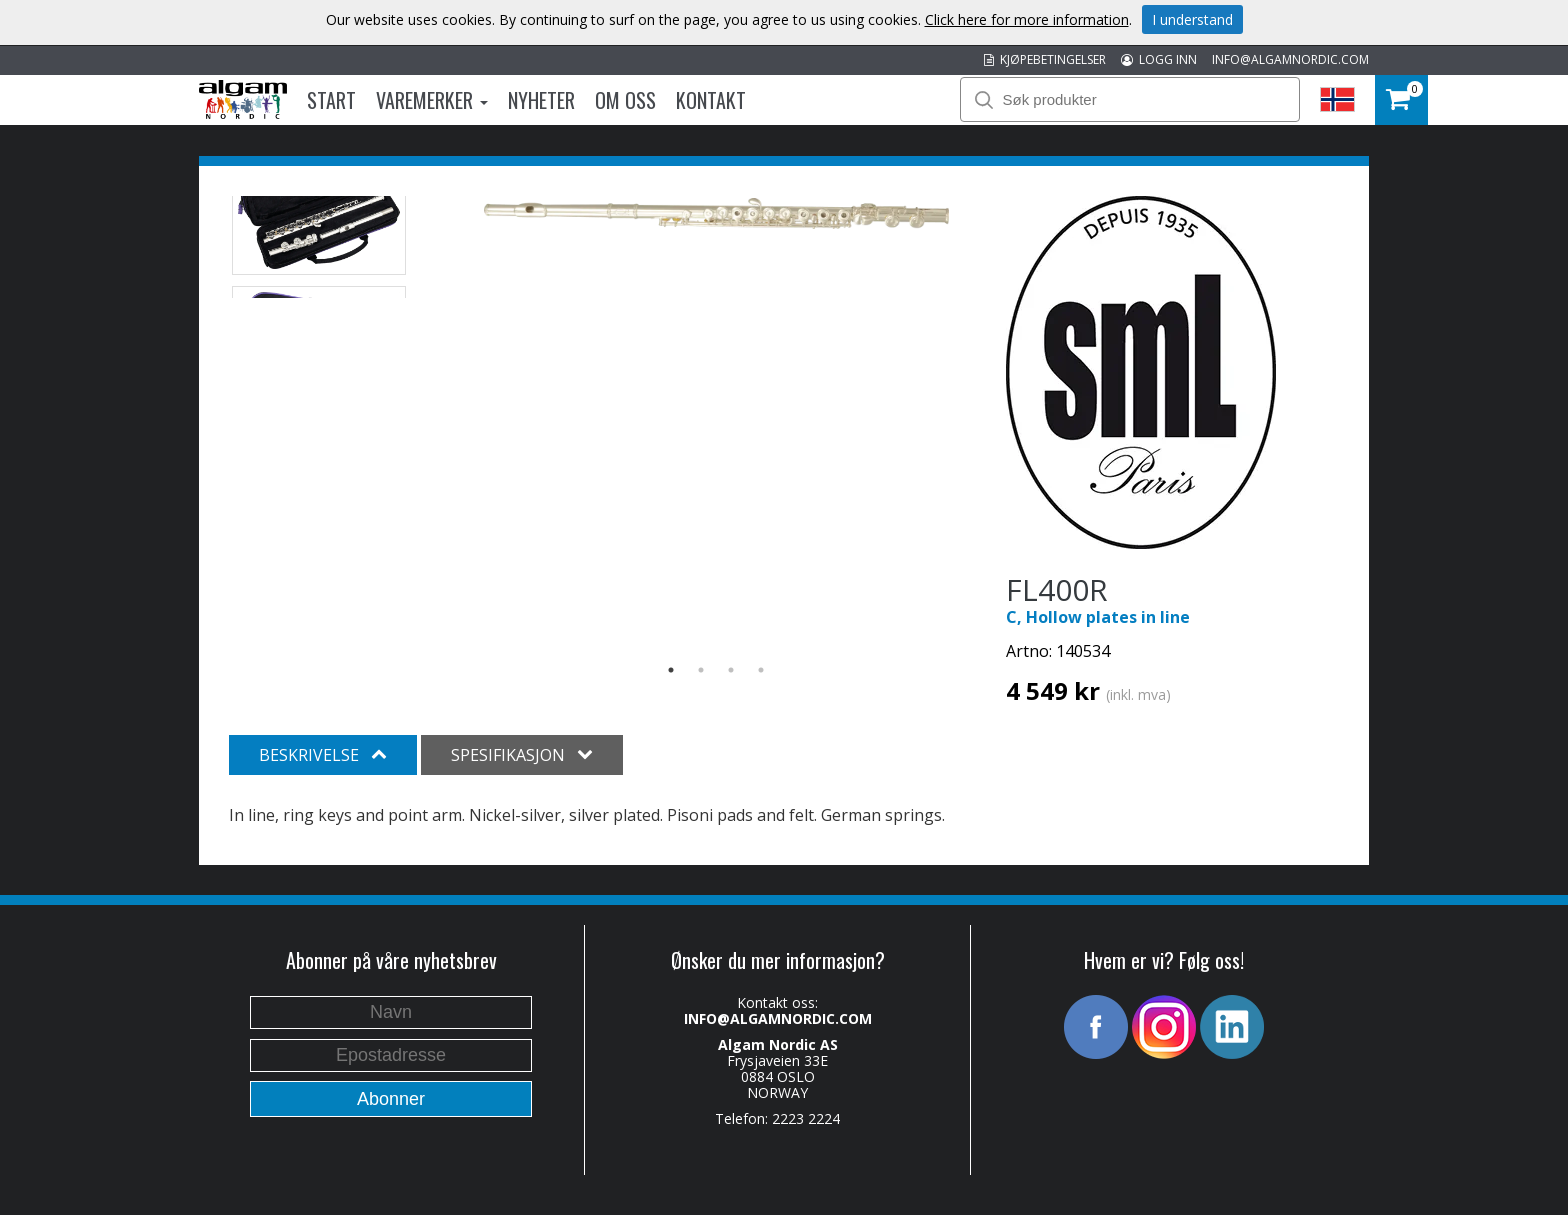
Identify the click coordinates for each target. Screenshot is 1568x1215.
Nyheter (541, 100)
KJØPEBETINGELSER (1045, 59)
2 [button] (701, 670)
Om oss (625, 100)
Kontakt (711, 100)
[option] (716, 214)
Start (331, 100)
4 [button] (761, 670)
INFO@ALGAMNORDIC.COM (1290, 59)
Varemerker (432, 100)
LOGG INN (1159, 59)
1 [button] (671, 670)
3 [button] (731, 670)
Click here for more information (1027, 19)
